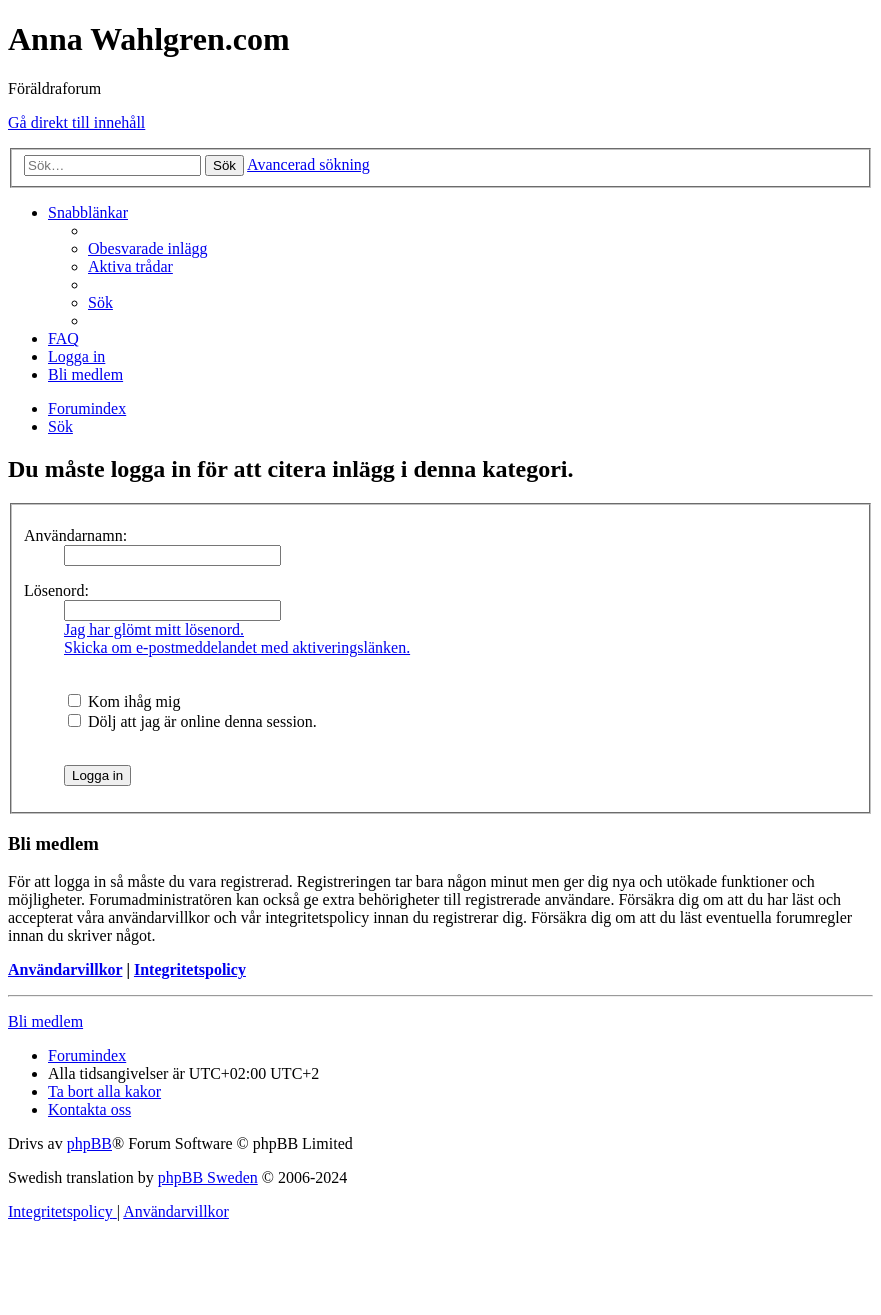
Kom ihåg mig (124, 701)
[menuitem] (148, 248)
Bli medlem (45, 1021)
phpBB (89, 1143)
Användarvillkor (65, 969)
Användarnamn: (75, 535)
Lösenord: (56, 590)
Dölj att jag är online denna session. (192, 721)
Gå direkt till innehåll (76, 122)
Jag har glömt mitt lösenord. (154, 629)
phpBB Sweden (208, 1177)
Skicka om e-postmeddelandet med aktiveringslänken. (237, 647)
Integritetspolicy (190, 969)
